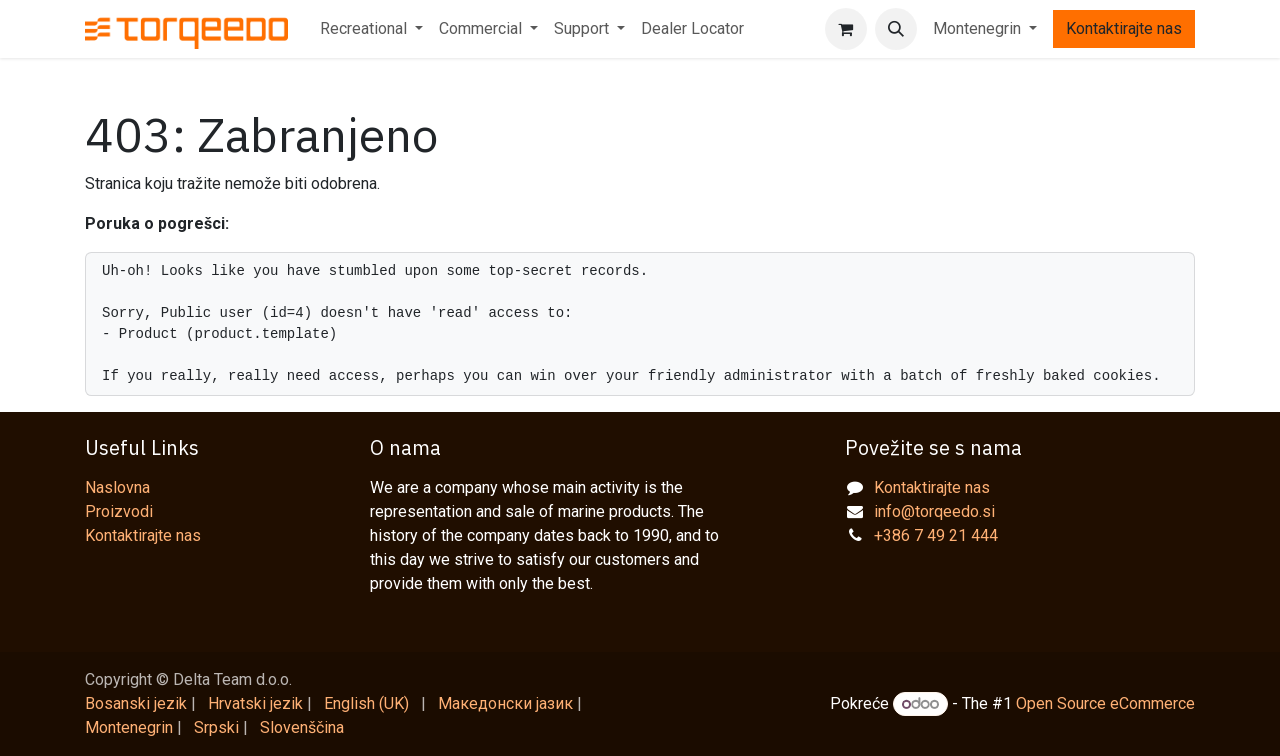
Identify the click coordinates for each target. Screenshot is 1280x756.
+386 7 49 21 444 (936, 535)
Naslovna (117, 487)
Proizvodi (119, 511)
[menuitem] (371, 29)
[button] (896, 29)
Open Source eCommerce (1105, 703)
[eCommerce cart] (846, 29)
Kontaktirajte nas (1124, 28)
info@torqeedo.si (934, 511)
